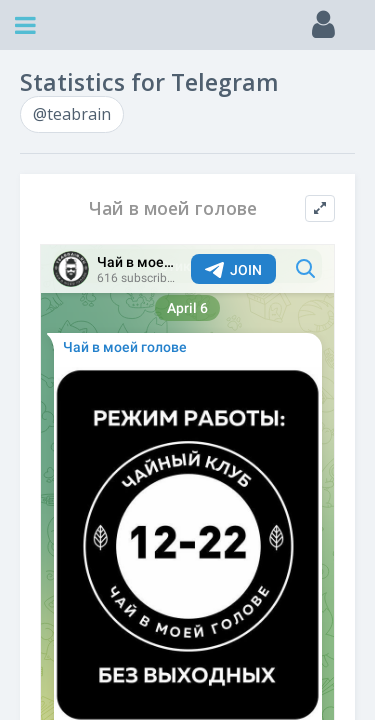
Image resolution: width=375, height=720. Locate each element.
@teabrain (72, 114)
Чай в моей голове (173, 208)
